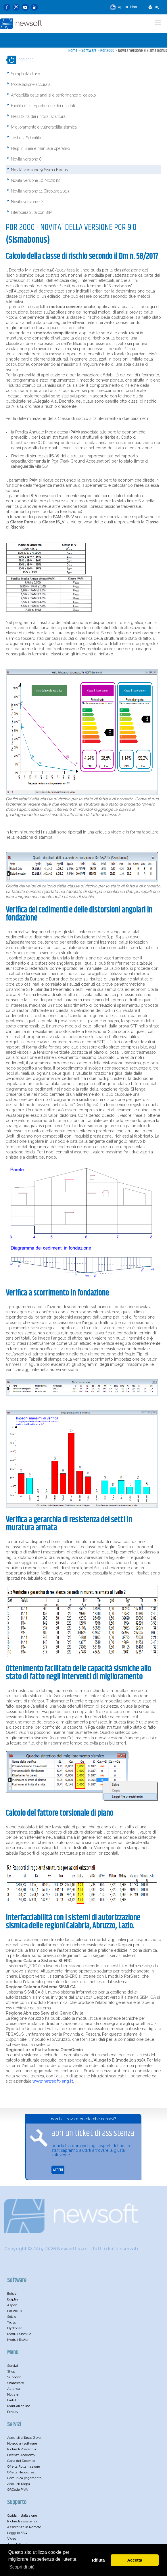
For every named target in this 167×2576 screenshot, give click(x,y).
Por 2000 (107, 50)
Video (11, 2539)
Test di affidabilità (26, 137)
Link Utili (14, 2400)
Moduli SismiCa (19, 2334)
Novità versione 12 (27, 201)
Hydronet (14, 2328)
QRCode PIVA (17, 2490)
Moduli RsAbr (17, 2340)
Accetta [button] (134, 2560)
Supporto (14, 2377)
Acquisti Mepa (18, 2484)
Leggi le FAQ (17, 2533)
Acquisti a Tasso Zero (24, 2438)
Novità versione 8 (26, 159)
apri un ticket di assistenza (92, 2133)
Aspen (12, 2305)
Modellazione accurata (31, 84)
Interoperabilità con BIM (32, 212)
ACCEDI (58, 2170)
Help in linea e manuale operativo (40, 148)
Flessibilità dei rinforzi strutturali (39, 116)
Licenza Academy (21, 2455)
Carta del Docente (21, 2461)
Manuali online (18, 2406)
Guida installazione (22, 2515)
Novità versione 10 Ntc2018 (35, 180)
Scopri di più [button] (21, 2566)
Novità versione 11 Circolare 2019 (40, 191)
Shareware (15, 2383)
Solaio (11, 2317)
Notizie (12, 2394)
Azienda (13, 2389)
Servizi (12, 2366)
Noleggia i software (22, 2443)
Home (73, 50)
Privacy (12, 2412)
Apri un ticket (123, 7)
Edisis (11, 2294)
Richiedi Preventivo (22, 2449)
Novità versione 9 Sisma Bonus (142, 50)
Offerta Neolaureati (22, 2472)
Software (89, 50)
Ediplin (12, 2299)
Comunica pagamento (24, 2478)
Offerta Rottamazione (23, 2466)
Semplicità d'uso (25, 73)
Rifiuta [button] (98, 2560)
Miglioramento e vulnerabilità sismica (44, 127)
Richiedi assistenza (22, 2521)
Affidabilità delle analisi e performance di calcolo (53, 95)
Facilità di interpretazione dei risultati (43, 105)
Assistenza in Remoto (24, 2527)
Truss (11, 2322)
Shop (11, 2371)
